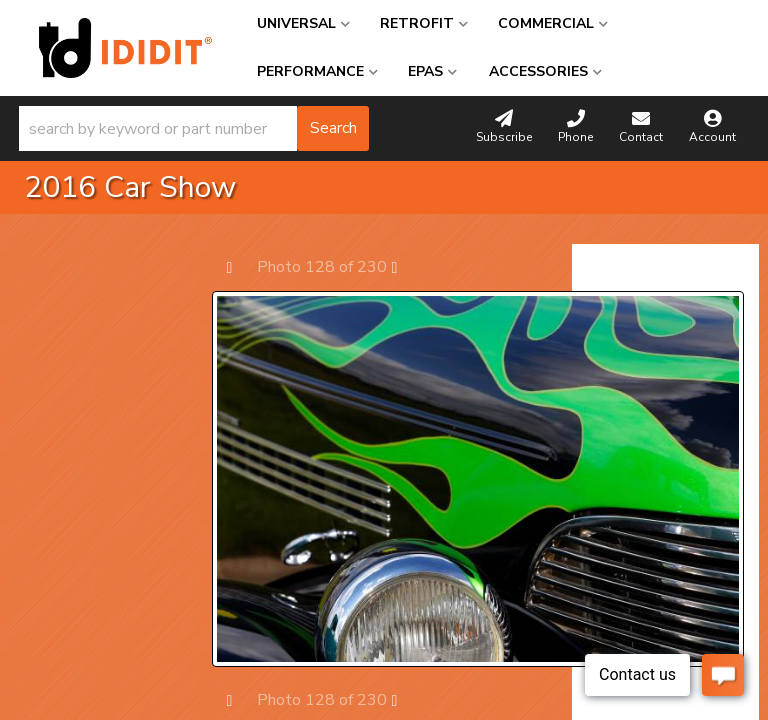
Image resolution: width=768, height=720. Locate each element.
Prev (239, 266)
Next (404, 266)
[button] (194, 128)
